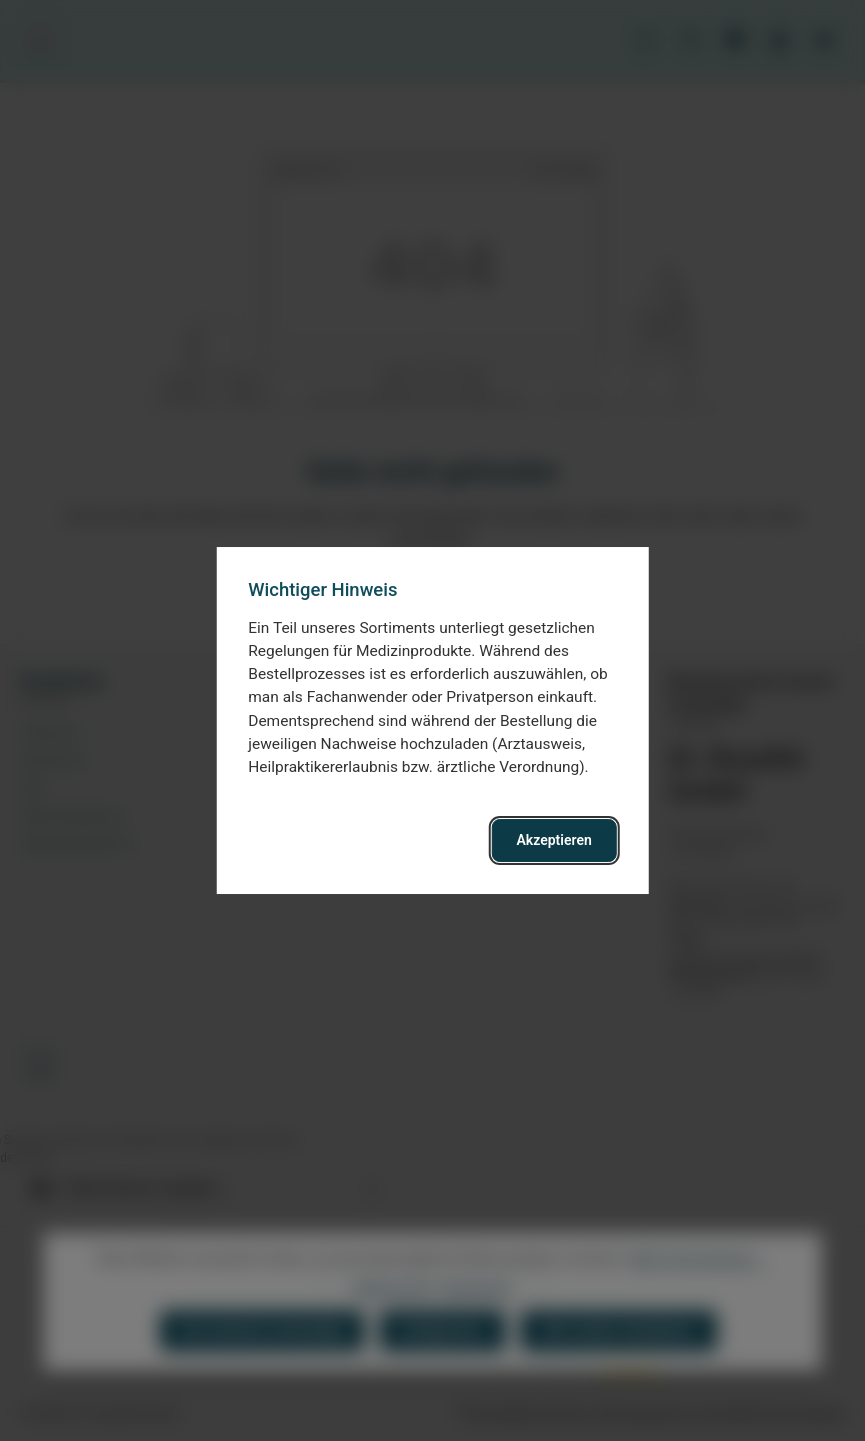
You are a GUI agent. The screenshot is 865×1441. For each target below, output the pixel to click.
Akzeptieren (554, 840)
